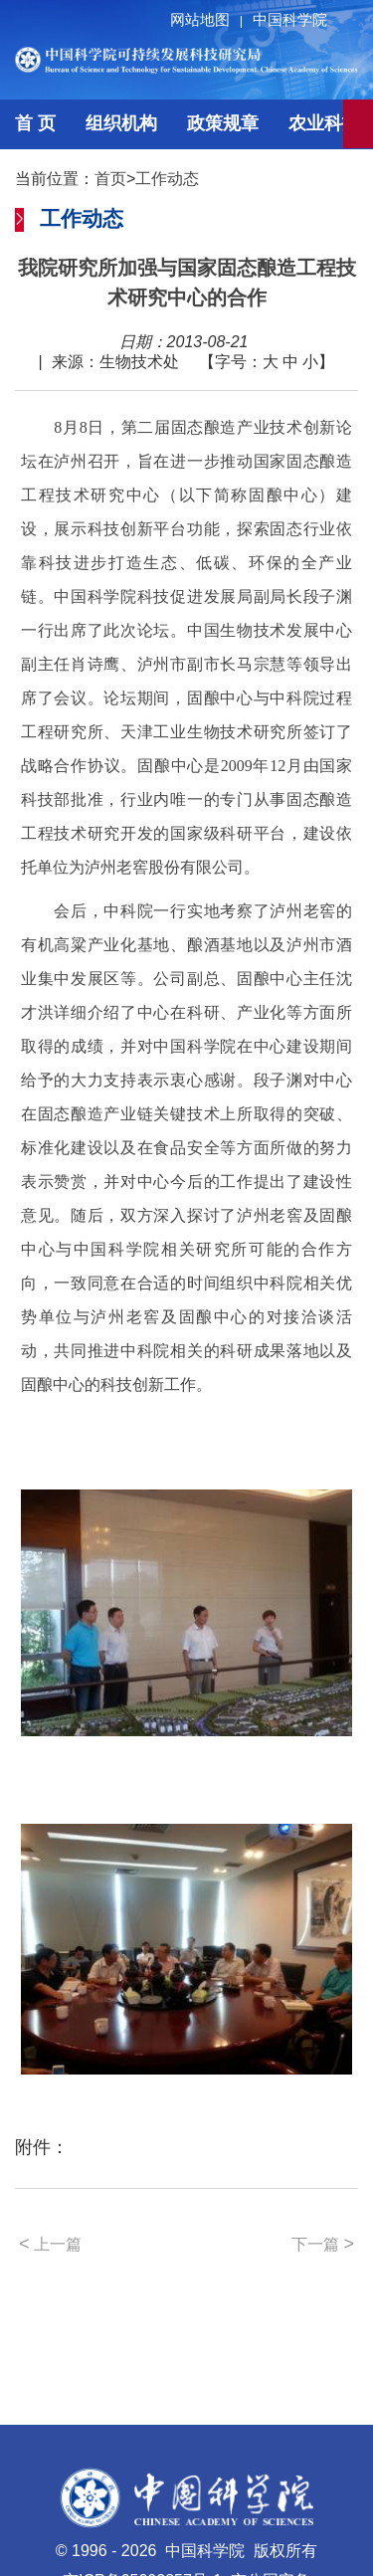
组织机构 (121, 123)
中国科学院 (290, 19)
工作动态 (167, 178)
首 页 (35, 123)
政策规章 (223, 123)
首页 (110, 178)
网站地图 (209, 19)
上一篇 (50, 2244)
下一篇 (322, 2244)
